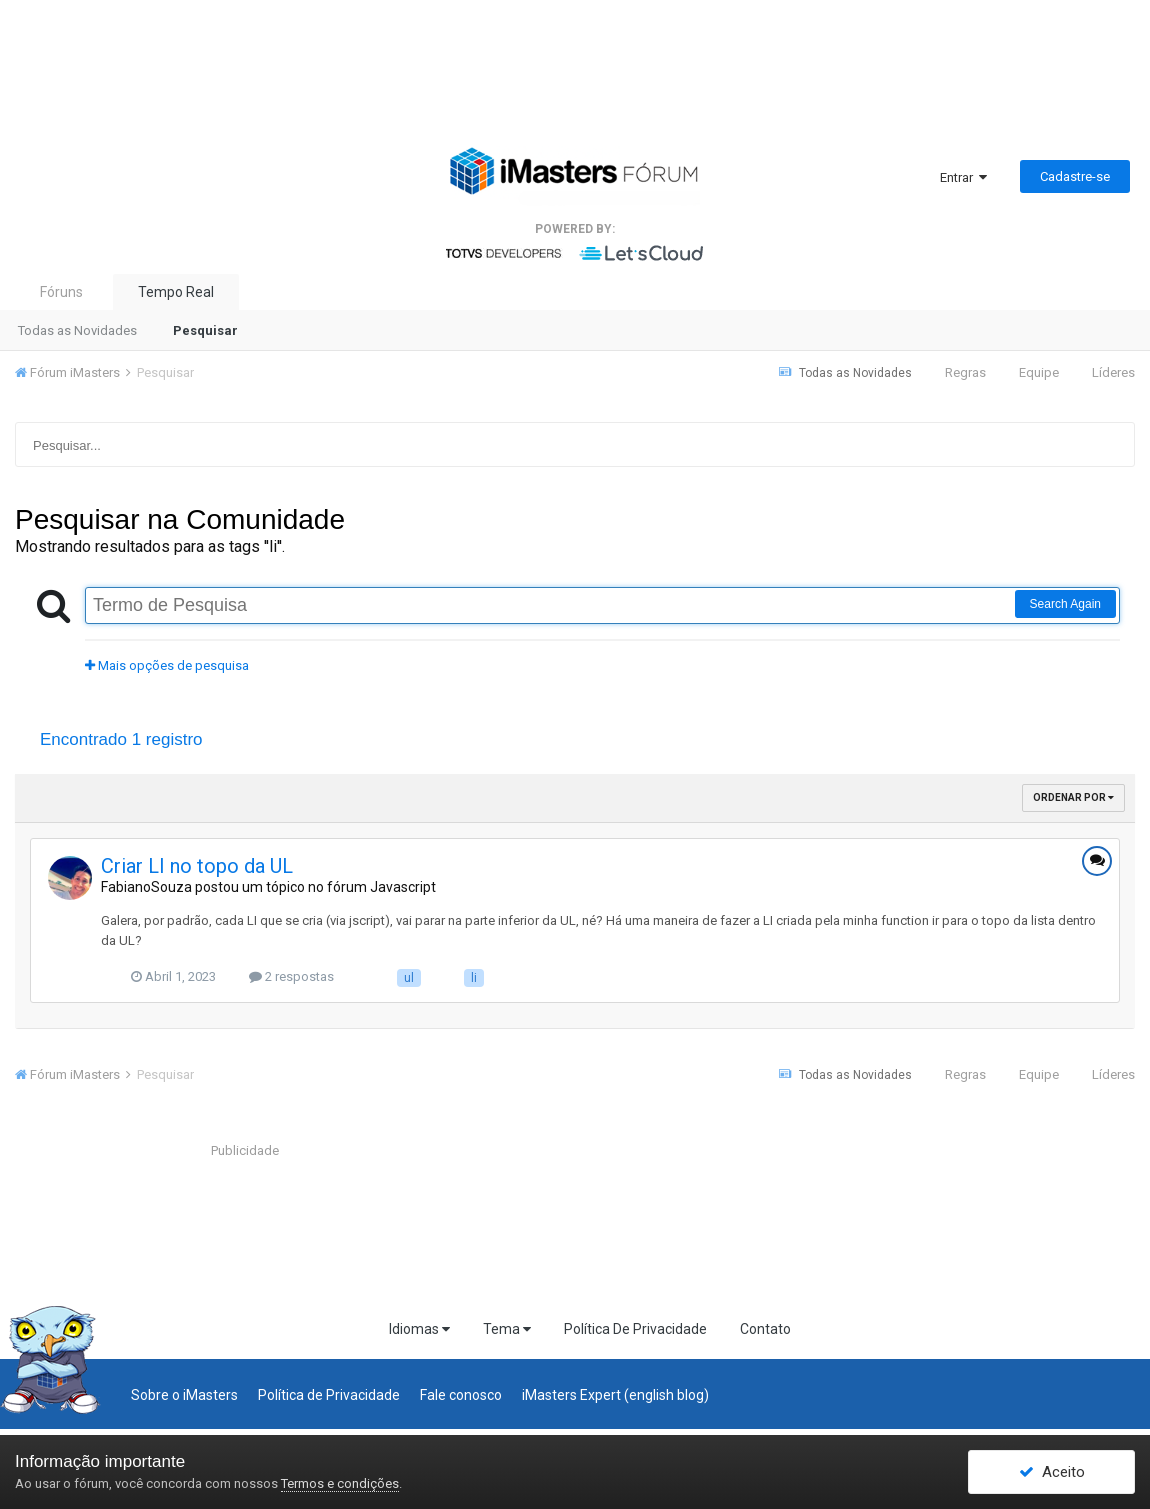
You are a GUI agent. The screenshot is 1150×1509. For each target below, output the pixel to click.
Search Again (1065, 604)
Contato (765, 1329)
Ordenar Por (1073, 797)
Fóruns (61, 292)
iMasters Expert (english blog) (615, 1395)
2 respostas (291, 976)
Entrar (963, 177)
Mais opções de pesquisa (167, 665)
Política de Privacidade (329, 1395)
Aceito (1052, 1472)
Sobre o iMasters (184, 1395)
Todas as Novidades (77, 330)
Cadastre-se (1075, 176)
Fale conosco (461, 1395)
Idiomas (419, 1329)
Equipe (1039, 372)
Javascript (403, 887)
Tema (507, 1329)
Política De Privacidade (635, 1329)
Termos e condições (340, 1483)
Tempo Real (176, 292)
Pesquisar (205, 330)
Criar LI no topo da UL (197, 866)
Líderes (1113, 372)
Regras (965, 372)
